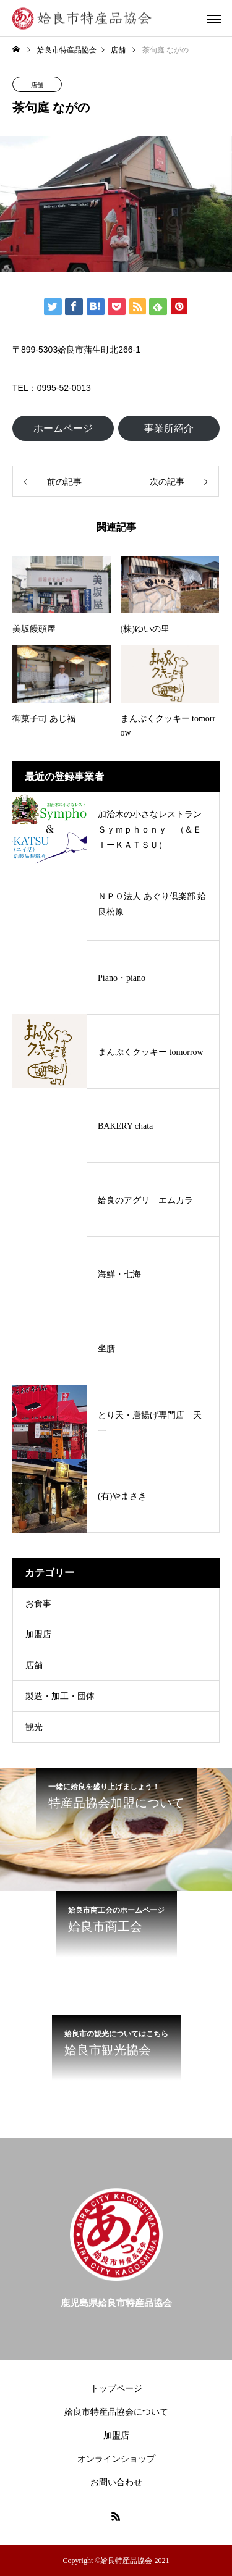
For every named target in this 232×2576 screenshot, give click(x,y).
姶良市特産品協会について (116, 2412)
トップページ (116, 2388)
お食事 (38, 1603)
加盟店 (38, 1634)
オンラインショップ (116, 2459)
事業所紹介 (169, 428)
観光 (34, 1727)
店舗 (37, 85)
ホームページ (63, 428)
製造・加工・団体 (60, 1696)
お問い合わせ (116, 2482)
